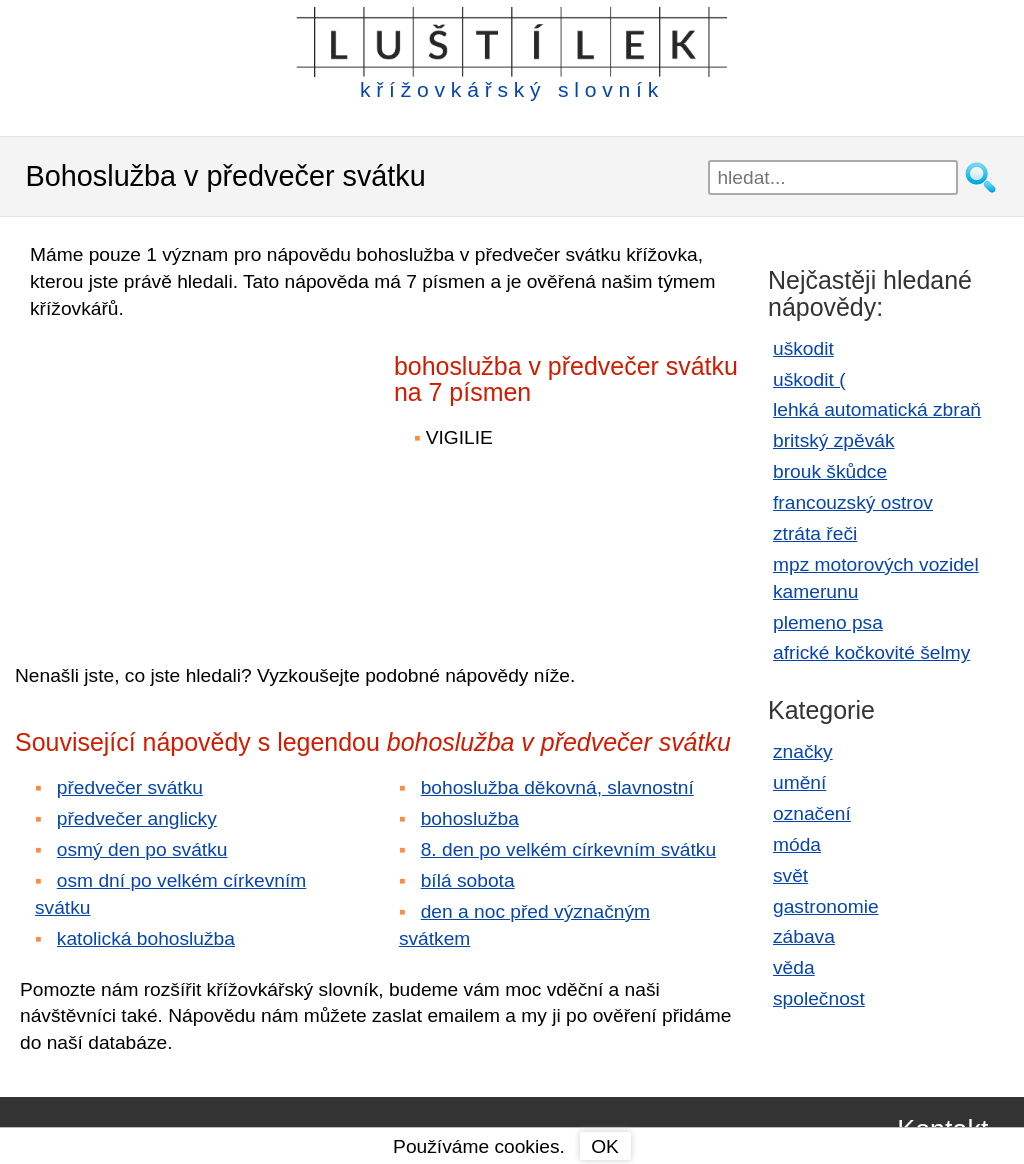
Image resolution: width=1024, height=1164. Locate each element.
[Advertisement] (190, 478)
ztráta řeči (815, 533)
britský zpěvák (834, 440)
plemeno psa (828, 622)
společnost (819, 998)
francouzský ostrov (853, 502)
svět (790, 875)
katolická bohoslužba (146, 938)
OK (605, 1146)
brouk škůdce (830, 471)
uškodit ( (809, 379)
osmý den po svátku (142, 849)
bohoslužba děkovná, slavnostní (557, 787)
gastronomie (826, 906)
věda (794, 967)
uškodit (803, 348)
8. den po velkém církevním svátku (568, 849)
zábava (804, 936)
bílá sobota (468, 880)
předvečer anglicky (137, 818)
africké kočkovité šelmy (871, 652)
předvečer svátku (130, 787)
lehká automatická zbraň (877, 409)
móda (797, 844)
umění (799, 782)
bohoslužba (470, 818)
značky (803, 751)
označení (812, 813)
